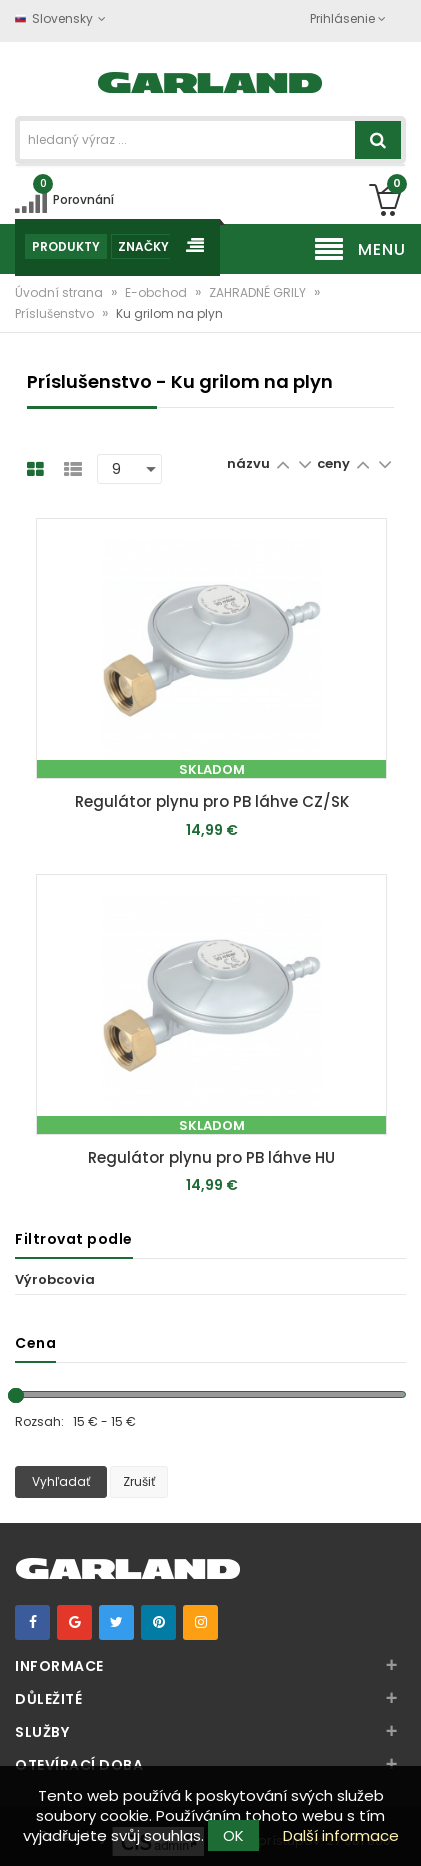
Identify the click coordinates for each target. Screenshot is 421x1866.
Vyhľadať (61, 1481)
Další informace (341, 1835)
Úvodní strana (60, 292)
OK (233, 1835)
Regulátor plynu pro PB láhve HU (211, 1157)
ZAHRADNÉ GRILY (259, 292)
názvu (248, 463)
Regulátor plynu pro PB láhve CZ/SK (212, 801)
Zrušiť (139, 1481)
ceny (335, 463)
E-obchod (157, 292)
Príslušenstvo (56, 313)
